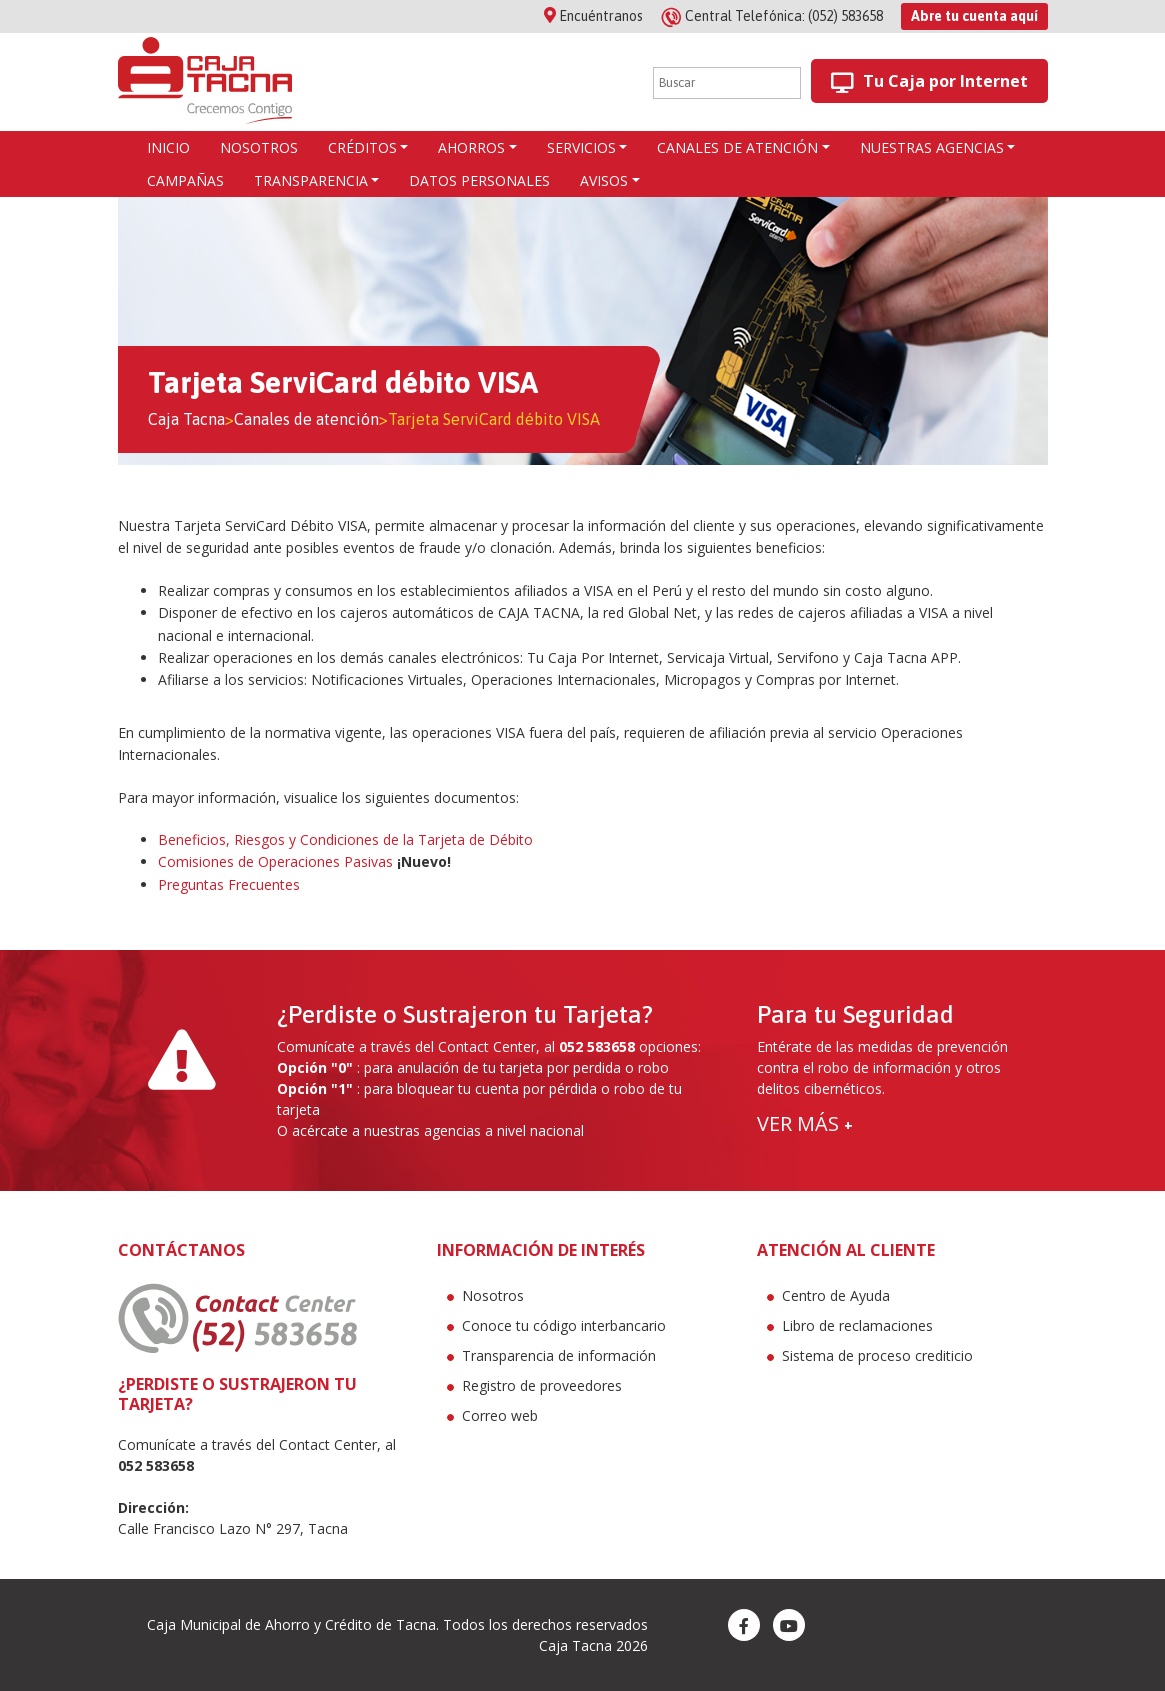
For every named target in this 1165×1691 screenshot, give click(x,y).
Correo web (500, 1415)
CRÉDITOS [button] (362, 147)
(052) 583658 (773, 16)
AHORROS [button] (471, 147)
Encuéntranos (593, 16)
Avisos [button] (604, 180)
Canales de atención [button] (737, 147)
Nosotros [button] (259, 147)
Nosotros (493, 1295)
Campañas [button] (185, 180)
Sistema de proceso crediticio (877, 1355)
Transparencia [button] (311, 180)
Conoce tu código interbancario (564, 1325)
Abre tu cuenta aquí (974, 16)
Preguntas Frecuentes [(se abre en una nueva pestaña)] (229, 884)
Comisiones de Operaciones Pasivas (275, 861)
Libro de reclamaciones (857, 1325)
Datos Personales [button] (479, 180)
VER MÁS (805, 1123)
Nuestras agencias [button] (932, 147)
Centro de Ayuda (836, 1295)
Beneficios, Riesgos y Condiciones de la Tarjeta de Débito (345, 839)
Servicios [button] (581, 147)
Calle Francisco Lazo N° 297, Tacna (233, 1528)
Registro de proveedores (542, 1385)
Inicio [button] (168, 147)
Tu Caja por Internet (929, 81)
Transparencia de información (559, 1355)
